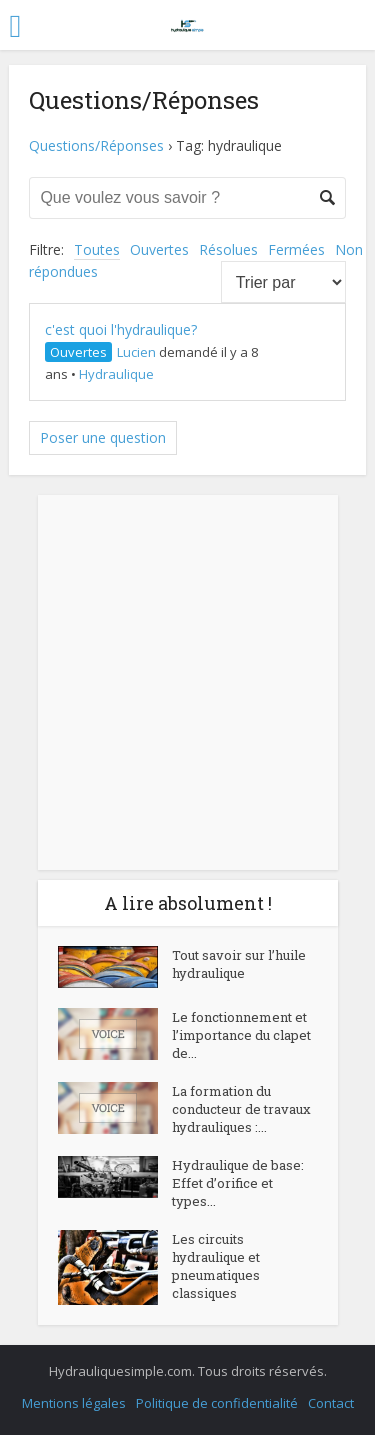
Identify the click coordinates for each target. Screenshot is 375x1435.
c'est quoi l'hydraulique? (121, 329)
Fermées (296, 249)
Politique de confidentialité (217, 1403)
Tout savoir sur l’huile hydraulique (239, 964)
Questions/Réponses (96, 145)
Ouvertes (159, 249)
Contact (331, 1403)
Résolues (228, 249)
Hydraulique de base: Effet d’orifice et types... (238, 1183)
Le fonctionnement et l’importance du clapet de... (241, 1035)
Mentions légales (74, 1403)
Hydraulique (116, 374)
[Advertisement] (187, 682)
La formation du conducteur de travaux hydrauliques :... (241, 1109)
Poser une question (103, 437)
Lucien (136, 352)
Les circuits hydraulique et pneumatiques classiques (216, 1266)
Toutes (97, 249)
